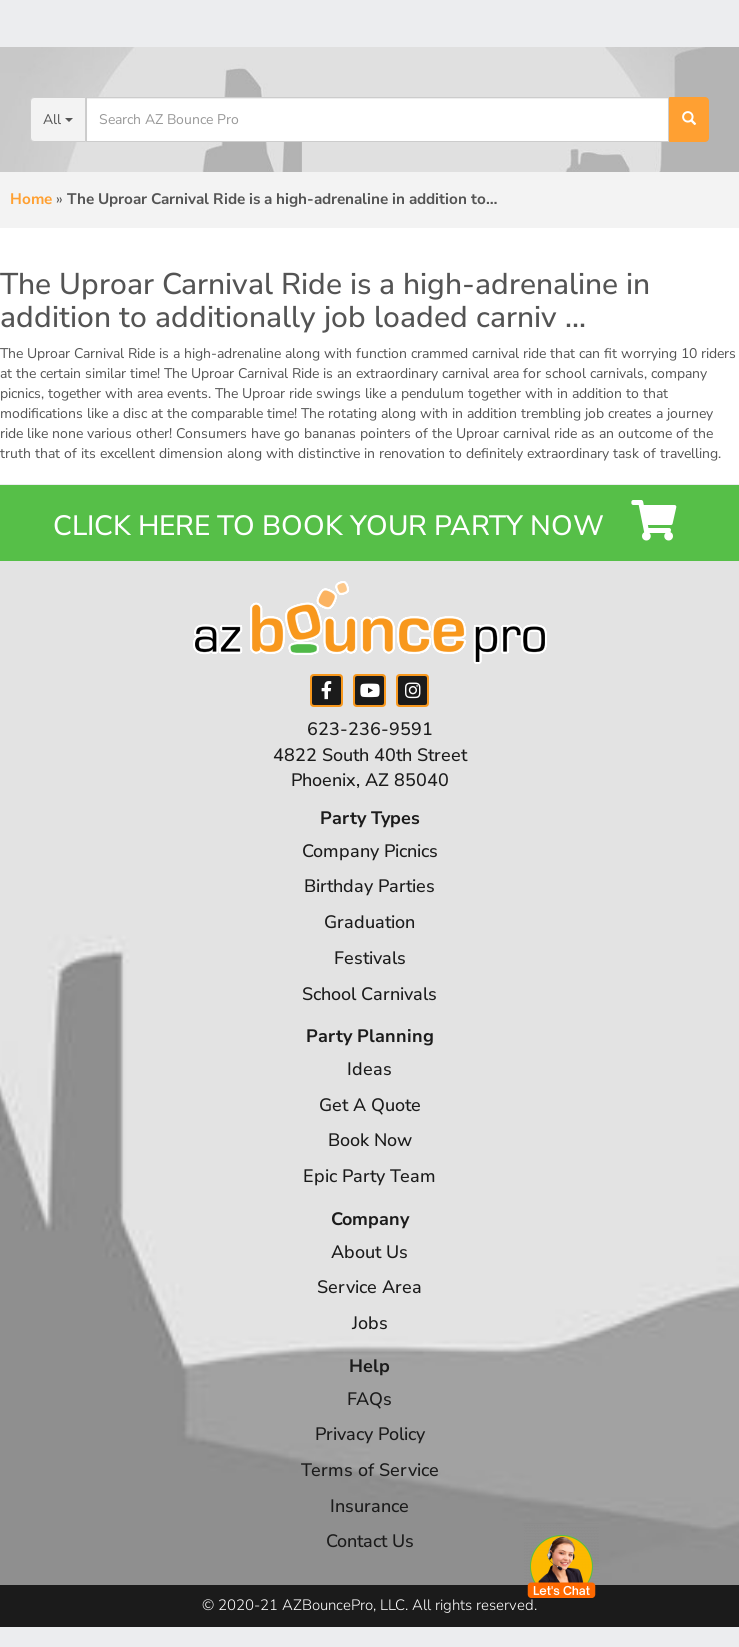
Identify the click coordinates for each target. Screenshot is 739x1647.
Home (31, 199)
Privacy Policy (370, 1434)
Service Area (369, 1287)
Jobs (370, 1323)
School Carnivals (369, 994)
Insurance (369, 1506)
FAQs (369, 1399)
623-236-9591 (370, 729)
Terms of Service (370, 1470)
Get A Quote (370, 1105)
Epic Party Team (369, 1176)
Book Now (370, 1140)
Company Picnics (370, 851)
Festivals (370, 958)
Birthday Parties (369, 886)
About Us (369, 1252)
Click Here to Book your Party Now (369, 522)
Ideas (369, 1069)
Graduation (369, 922)
